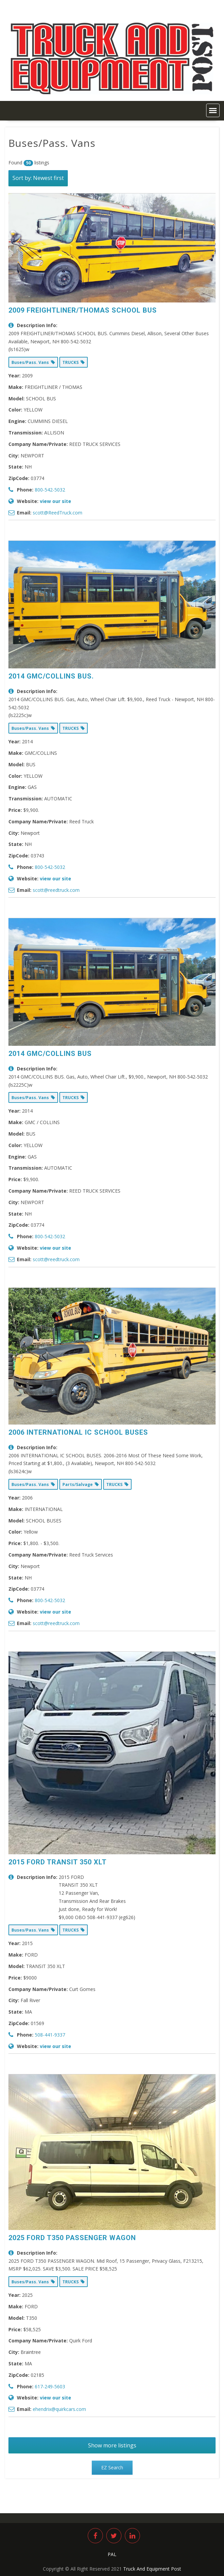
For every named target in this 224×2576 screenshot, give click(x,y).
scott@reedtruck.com (56, 890)
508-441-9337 (50, 2034)
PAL (112, 2554)
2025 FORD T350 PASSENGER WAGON (72, 2238)
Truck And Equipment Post (152, 2569)
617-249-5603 (50, 2386)
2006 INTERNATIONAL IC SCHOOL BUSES (78, 1432)
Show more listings (112, 2445)
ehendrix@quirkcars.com (59, 2409)
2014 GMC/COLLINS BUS (50, 1054)
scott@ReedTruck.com (57, 512)
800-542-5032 (50, 489)
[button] (213, 110)
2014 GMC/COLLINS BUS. (51, 676)
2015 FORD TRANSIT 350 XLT (57, 1862)
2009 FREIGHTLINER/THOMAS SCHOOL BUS (82, 310)
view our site (55, 501)
